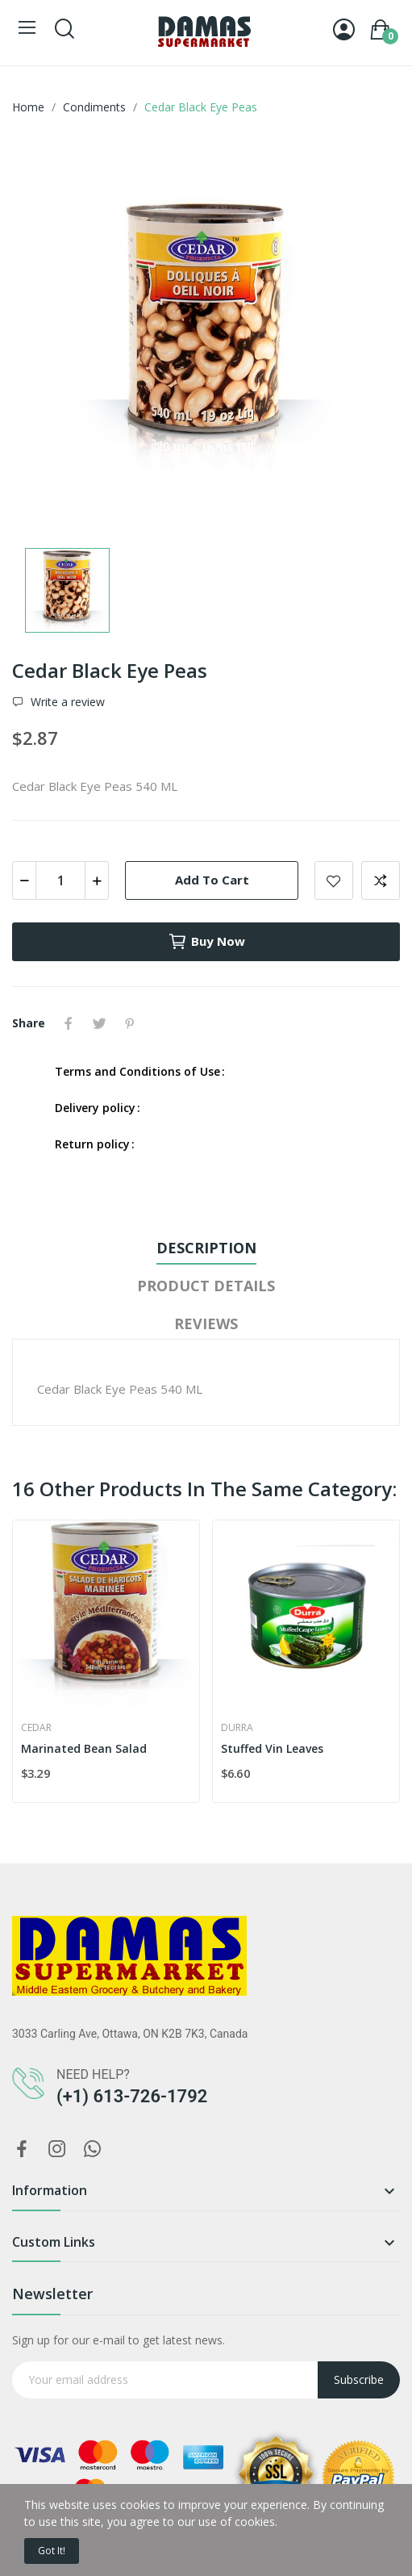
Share (68, 1023)
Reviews (206, 1323)
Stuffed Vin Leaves (272, 1748)
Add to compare (380, 880)
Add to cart (212, 880)
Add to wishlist (334, 880)
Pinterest (129, 1023)
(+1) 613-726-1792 (131, 2096)
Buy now (206, 941)
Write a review (66, 702)
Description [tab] (206, 1247)
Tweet (99, 1023)
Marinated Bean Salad (84, 1748)
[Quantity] (60, 880)
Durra (237, 1728)
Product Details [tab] (206, 1285)
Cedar (36, 1728)
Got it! (51, 2550)
